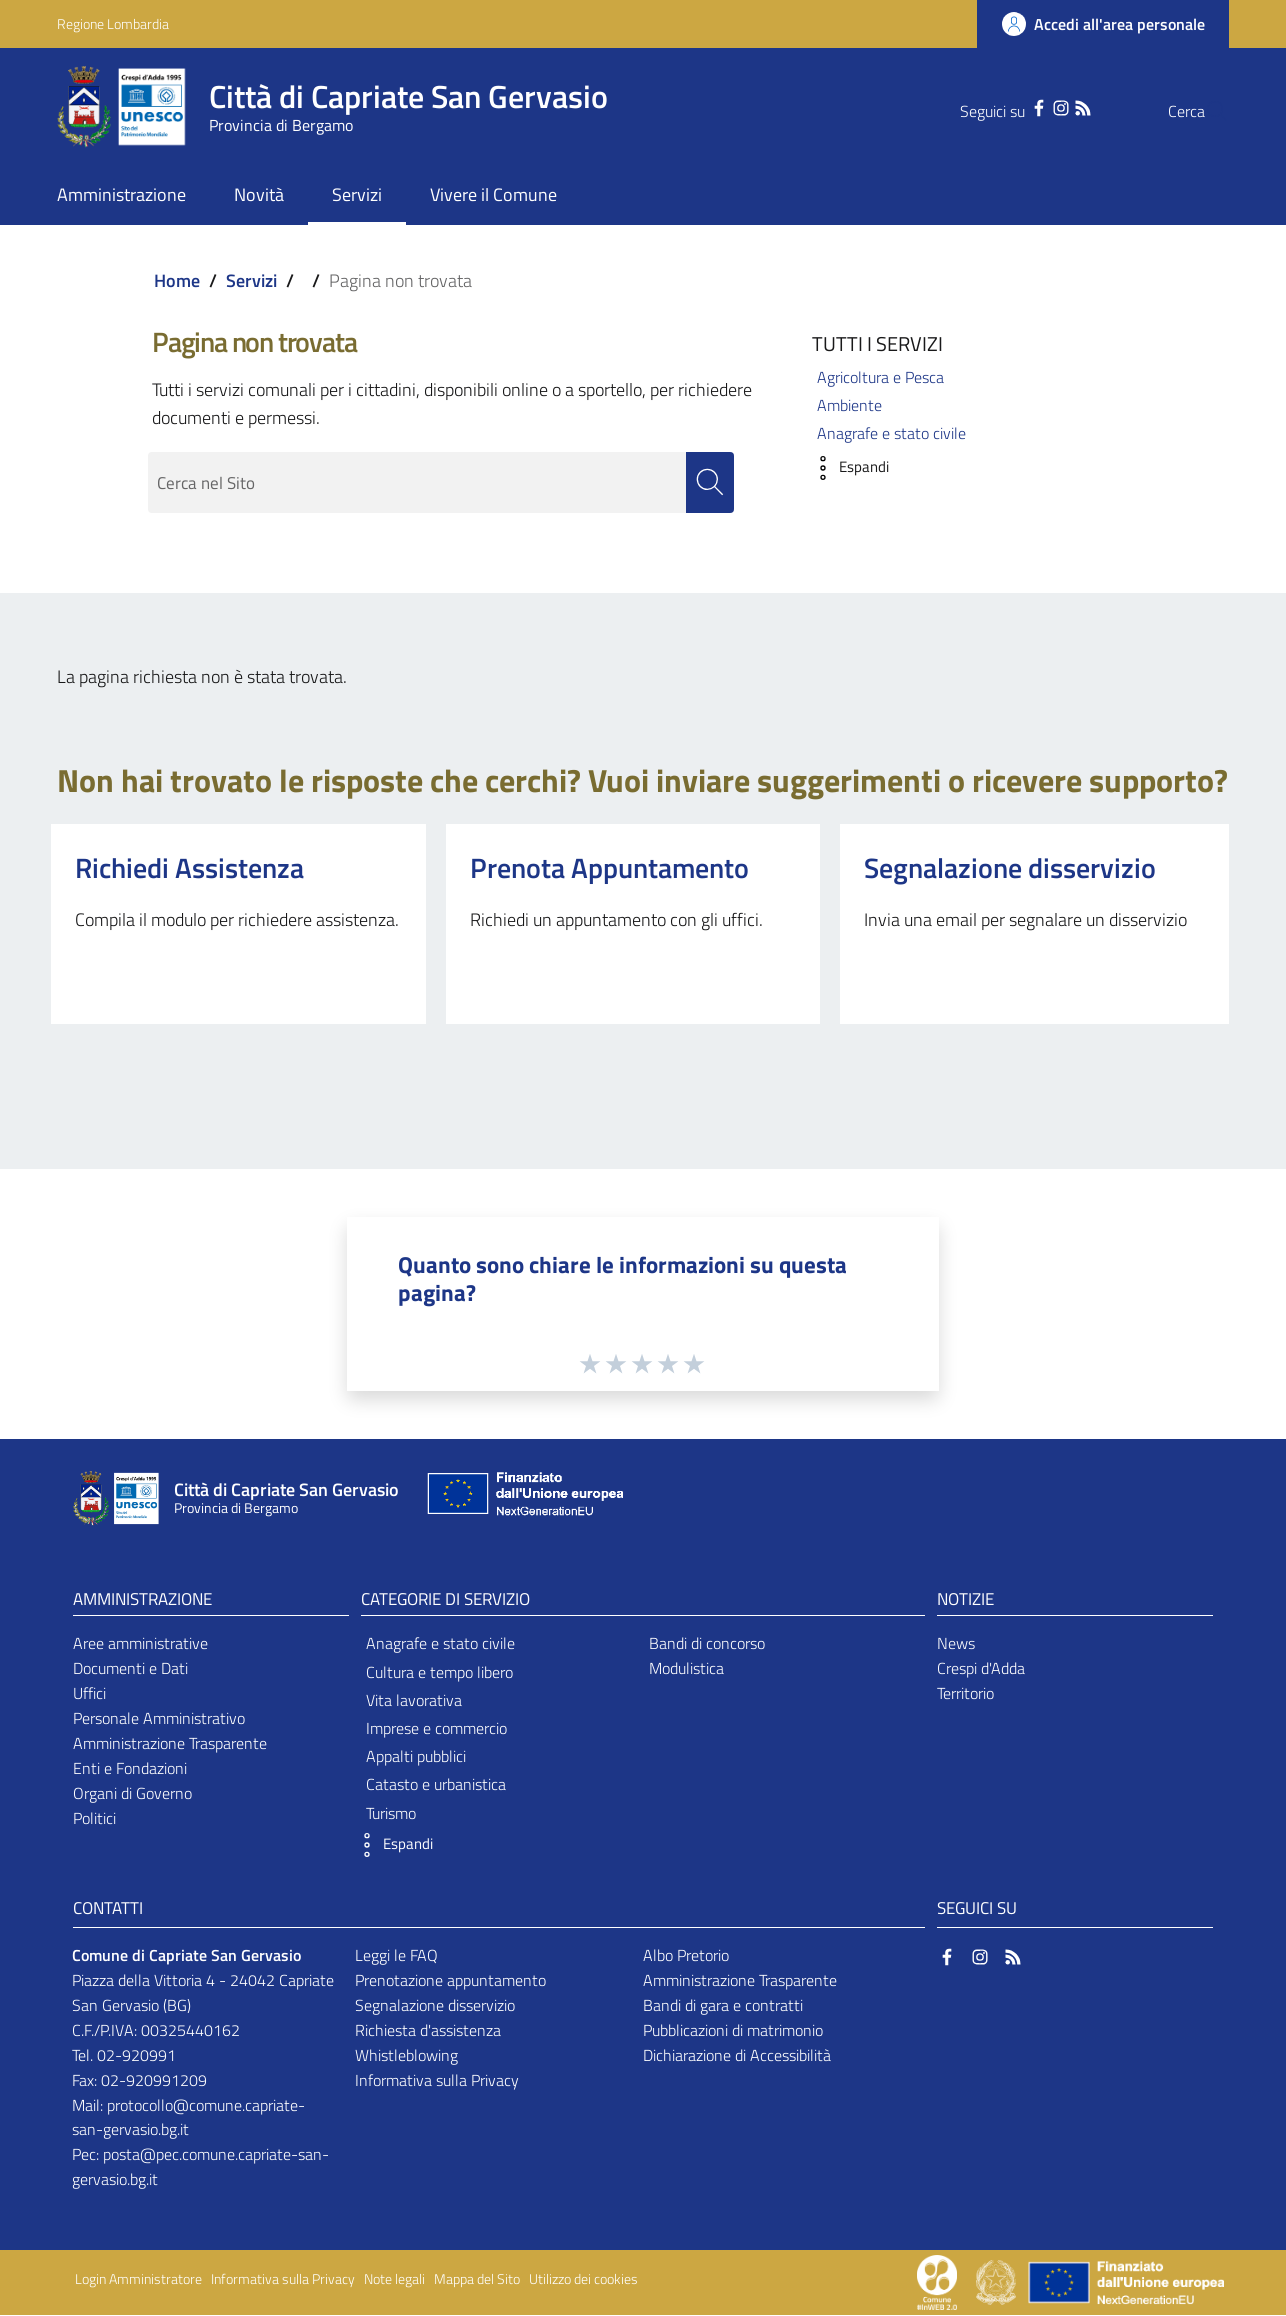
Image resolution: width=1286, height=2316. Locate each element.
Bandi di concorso (707, 1644)
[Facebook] (999, 106)
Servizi (251, 280)
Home (177, 280)
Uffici (89, 1694)
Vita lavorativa (414, 1700)
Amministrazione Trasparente (170, 1743)
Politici (94, 1818)
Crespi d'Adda (981, 1669)
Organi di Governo (132, 1793)
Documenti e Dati (130, 1669)
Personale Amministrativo (159, 1719)
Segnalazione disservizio (1010, 867)
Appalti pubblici (416, 1757)
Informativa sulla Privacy (437, 2080)
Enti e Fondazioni (130, 1768)
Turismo (391, 1813)
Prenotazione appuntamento (450, 1981)
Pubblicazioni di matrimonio (733, 2030)
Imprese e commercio (436, 1728)
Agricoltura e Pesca (880, 377)
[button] (845, 468)
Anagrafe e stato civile (891, 433)
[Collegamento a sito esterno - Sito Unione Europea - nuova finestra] (523, 1499)
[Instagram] (1021, 106)
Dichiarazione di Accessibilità (737, 2055)
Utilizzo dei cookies (583, 2280)
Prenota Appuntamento (609, 867)
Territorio (965, 1694)
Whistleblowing (406, 2055)
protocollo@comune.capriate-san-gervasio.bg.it (188, 2117)
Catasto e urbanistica (436, 1785)
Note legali (394, 2280)
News (956, 1644)
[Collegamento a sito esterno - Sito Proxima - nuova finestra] (937, 2281)
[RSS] (1043, 106)
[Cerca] (1205, 111)
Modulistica (686, 1669)
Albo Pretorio (686, 1956)
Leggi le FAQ (396, 1956)
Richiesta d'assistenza (428, 2030)
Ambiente (849, 405)
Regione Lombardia (113, 23)
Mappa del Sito (477, 2280)
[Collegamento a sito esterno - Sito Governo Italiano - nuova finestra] (997, 2281)
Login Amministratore (138, 2280)
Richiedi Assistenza (189, 867)
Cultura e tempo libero (439, 1672)
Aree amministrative (140, 1644)
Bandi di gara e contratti (723, 2006)
